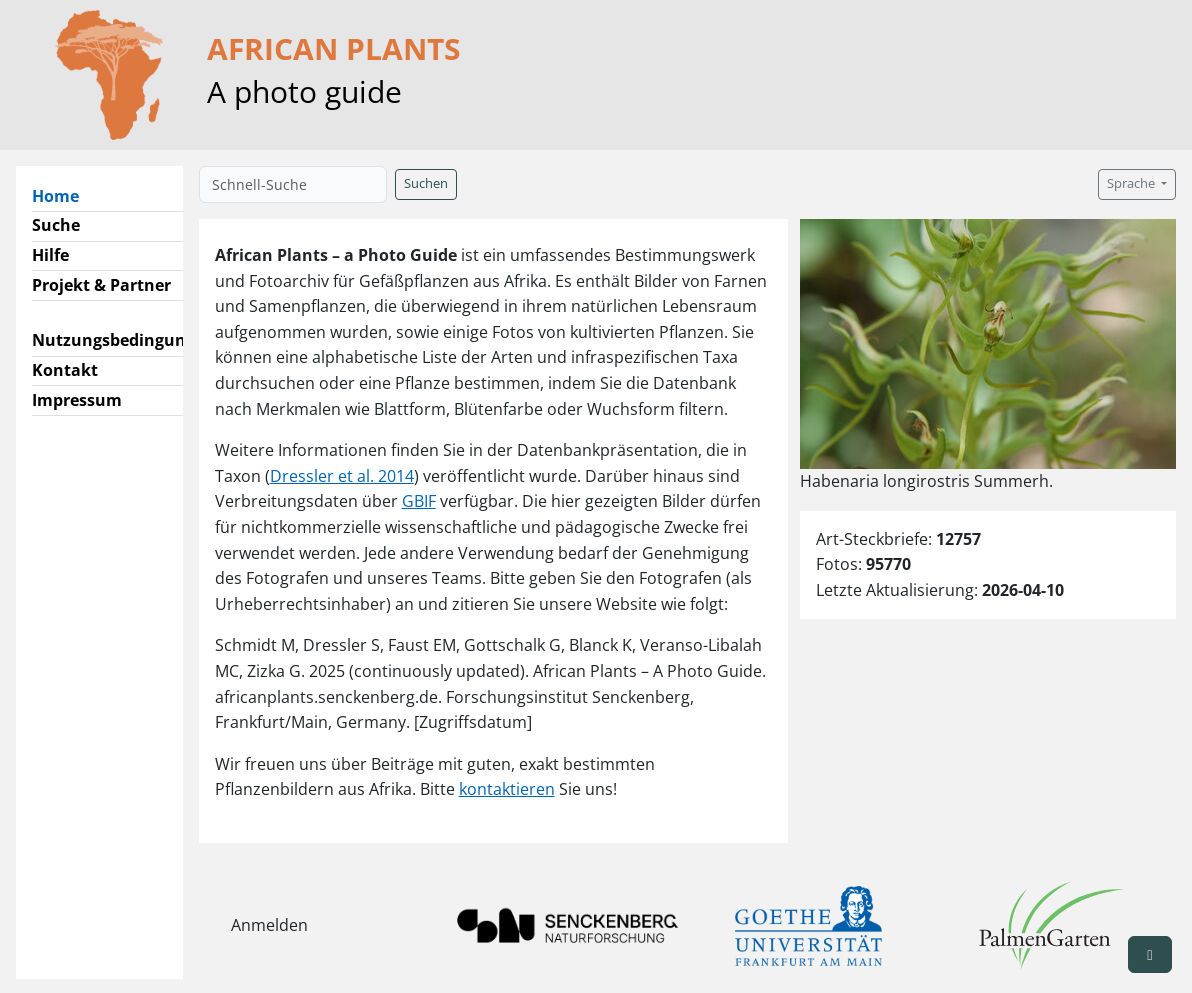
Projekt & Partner (101, 285)
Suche (56, 225)
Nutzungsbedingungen (123, 340)
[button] (1150, 954)
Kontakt (65, 370)
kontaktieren (507, 789)
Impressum (77, 400)
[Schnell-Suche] (293, 184)
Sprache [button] (1132, 183)
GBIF (419, 501)
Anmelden (269, 925)
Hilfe (50, 255)
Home (63, 195)
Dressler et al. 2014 (342, 476)
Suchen (426, 183)
